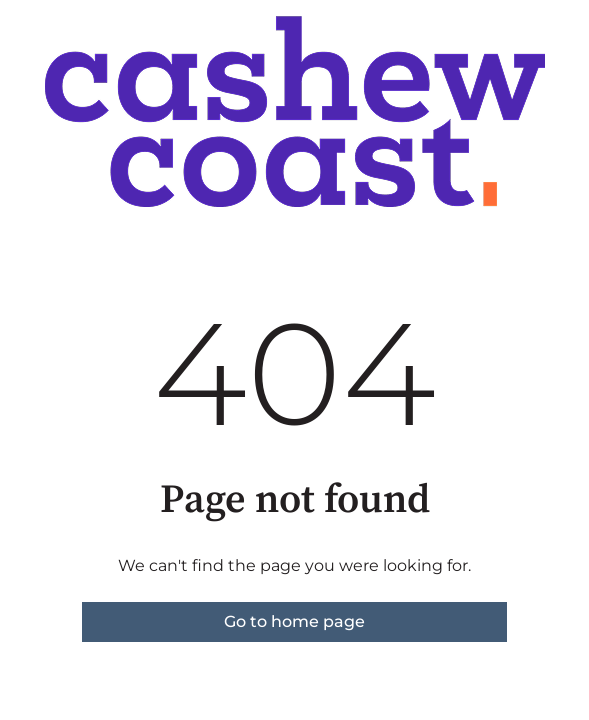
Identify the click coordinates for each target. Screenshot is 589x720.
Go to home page (294, 621)
